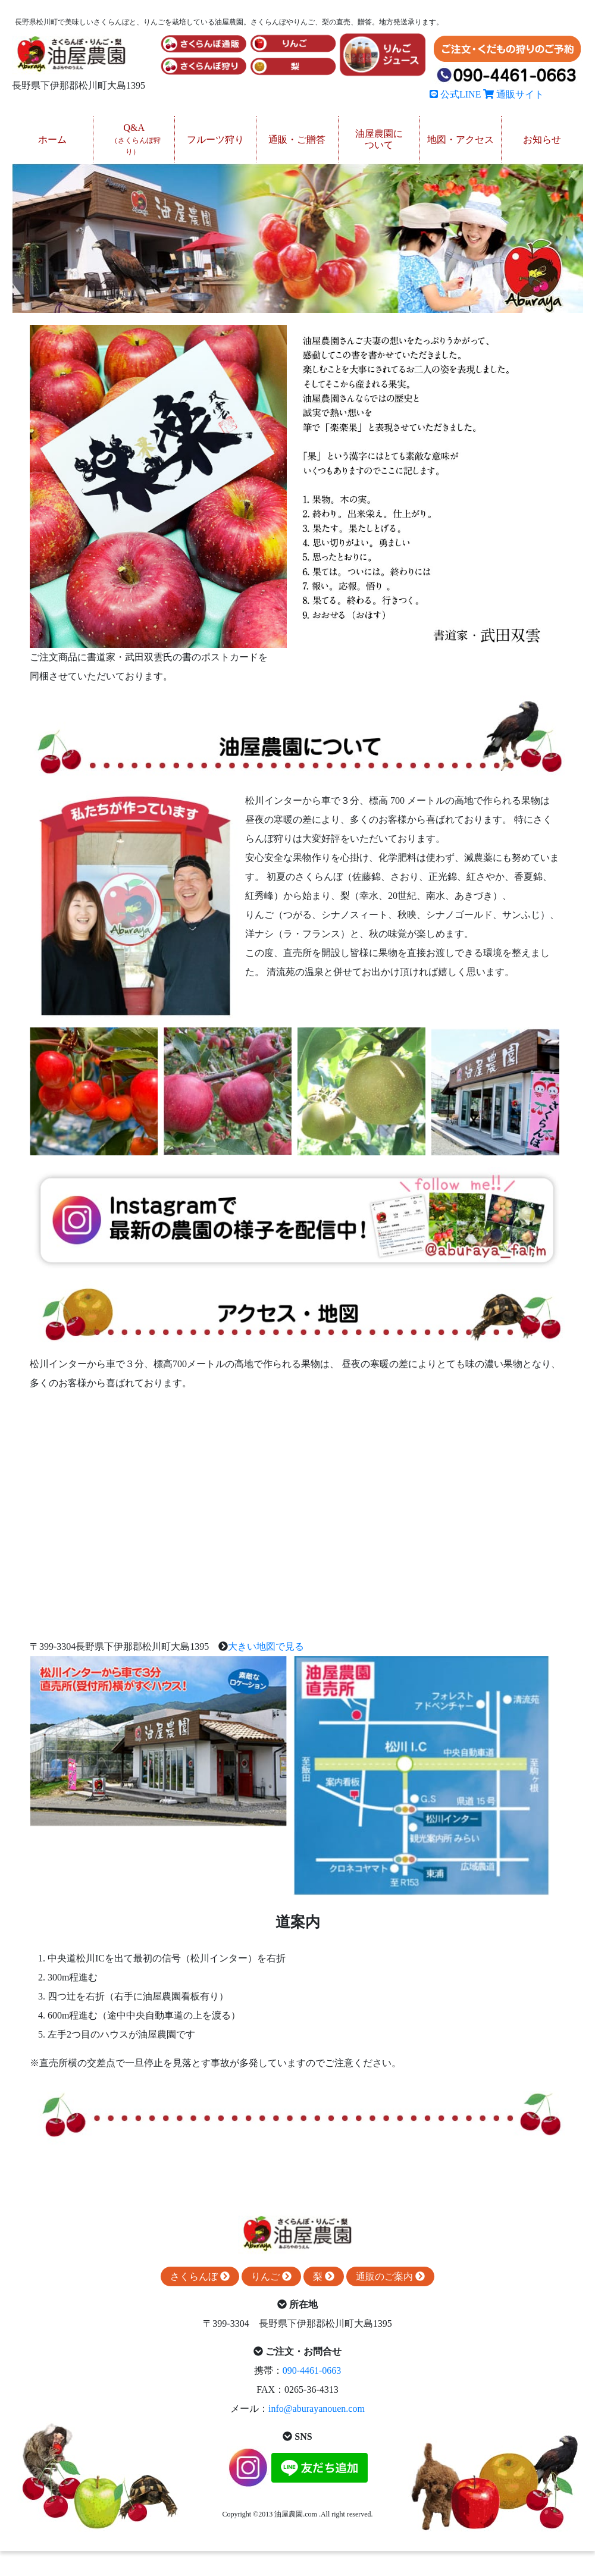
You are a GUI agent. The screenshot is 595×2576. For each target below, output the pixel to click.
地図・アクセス (460, 139)
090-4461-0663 (312, 2370)
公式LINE (455, 94)
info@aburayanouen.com (316, 2408)
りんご (271, 2276)
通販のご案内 (390, 2276)
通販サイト (513, 94)
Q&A (136, 139)
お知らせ (542, 139)
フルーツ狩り (215, 139)
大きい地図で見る (266, 1646)
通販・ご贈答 (296, 139)
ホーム (52, 139)
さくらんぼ (200, 2276)
